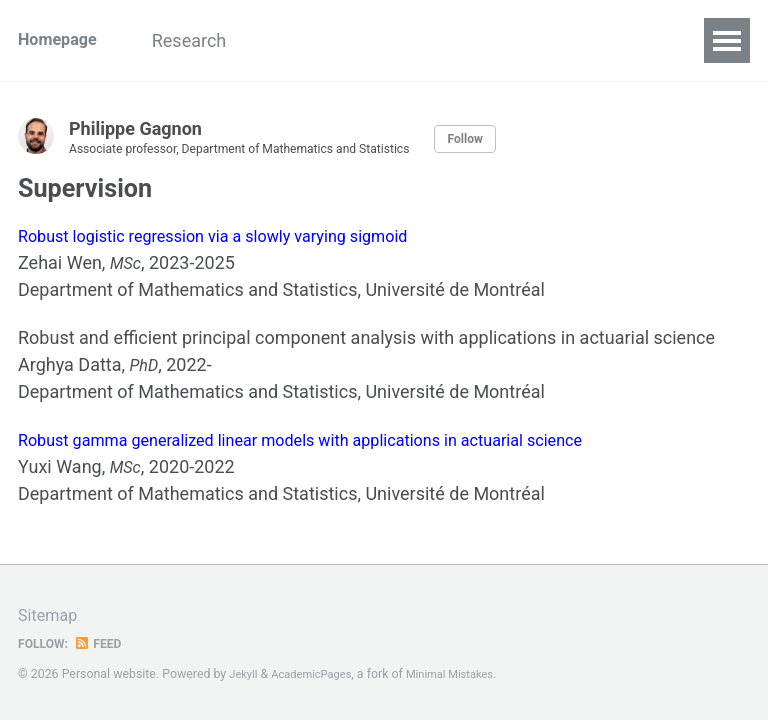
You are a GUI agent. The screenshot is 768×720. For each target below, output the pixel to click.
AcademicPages (319, 674)
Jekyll (245, 674)
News (310, 40)
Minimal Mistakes (467, 674)
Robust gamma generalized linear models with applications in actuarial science (333, 451)
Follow (509, 139)
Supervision (509, 40)
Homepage (62, 40)
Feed (105, 643)
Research (215, 40)
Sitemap (51, 614)
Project (398, 40)
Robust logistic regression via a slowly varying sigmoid (235, 242)
